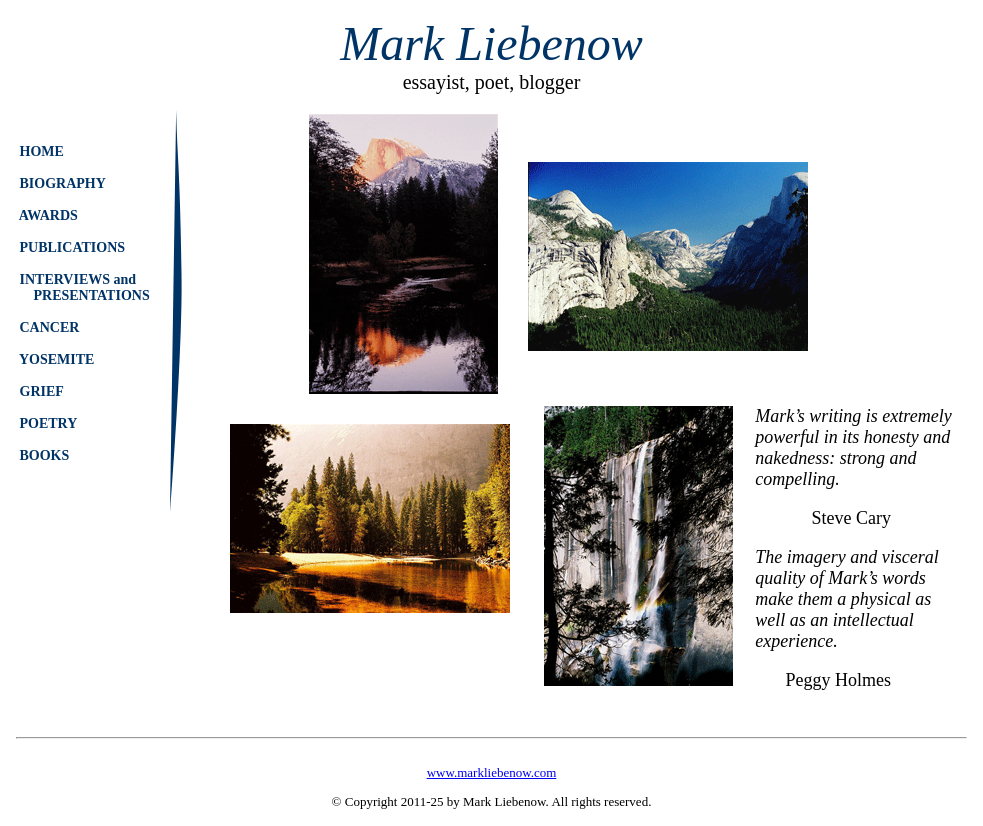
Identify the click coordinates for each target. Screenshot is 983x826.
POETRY (48, 423)
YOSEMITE (57, 359)
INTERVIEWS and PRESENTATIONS (84, 287)
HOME (41, 151)
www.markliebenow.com (492, 772)
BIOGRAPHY (62, 183)
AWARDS (48, 215)
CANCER (49, 327)
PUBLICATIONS (72, 247)
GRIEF (41, 391)
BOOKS (44, 455)
